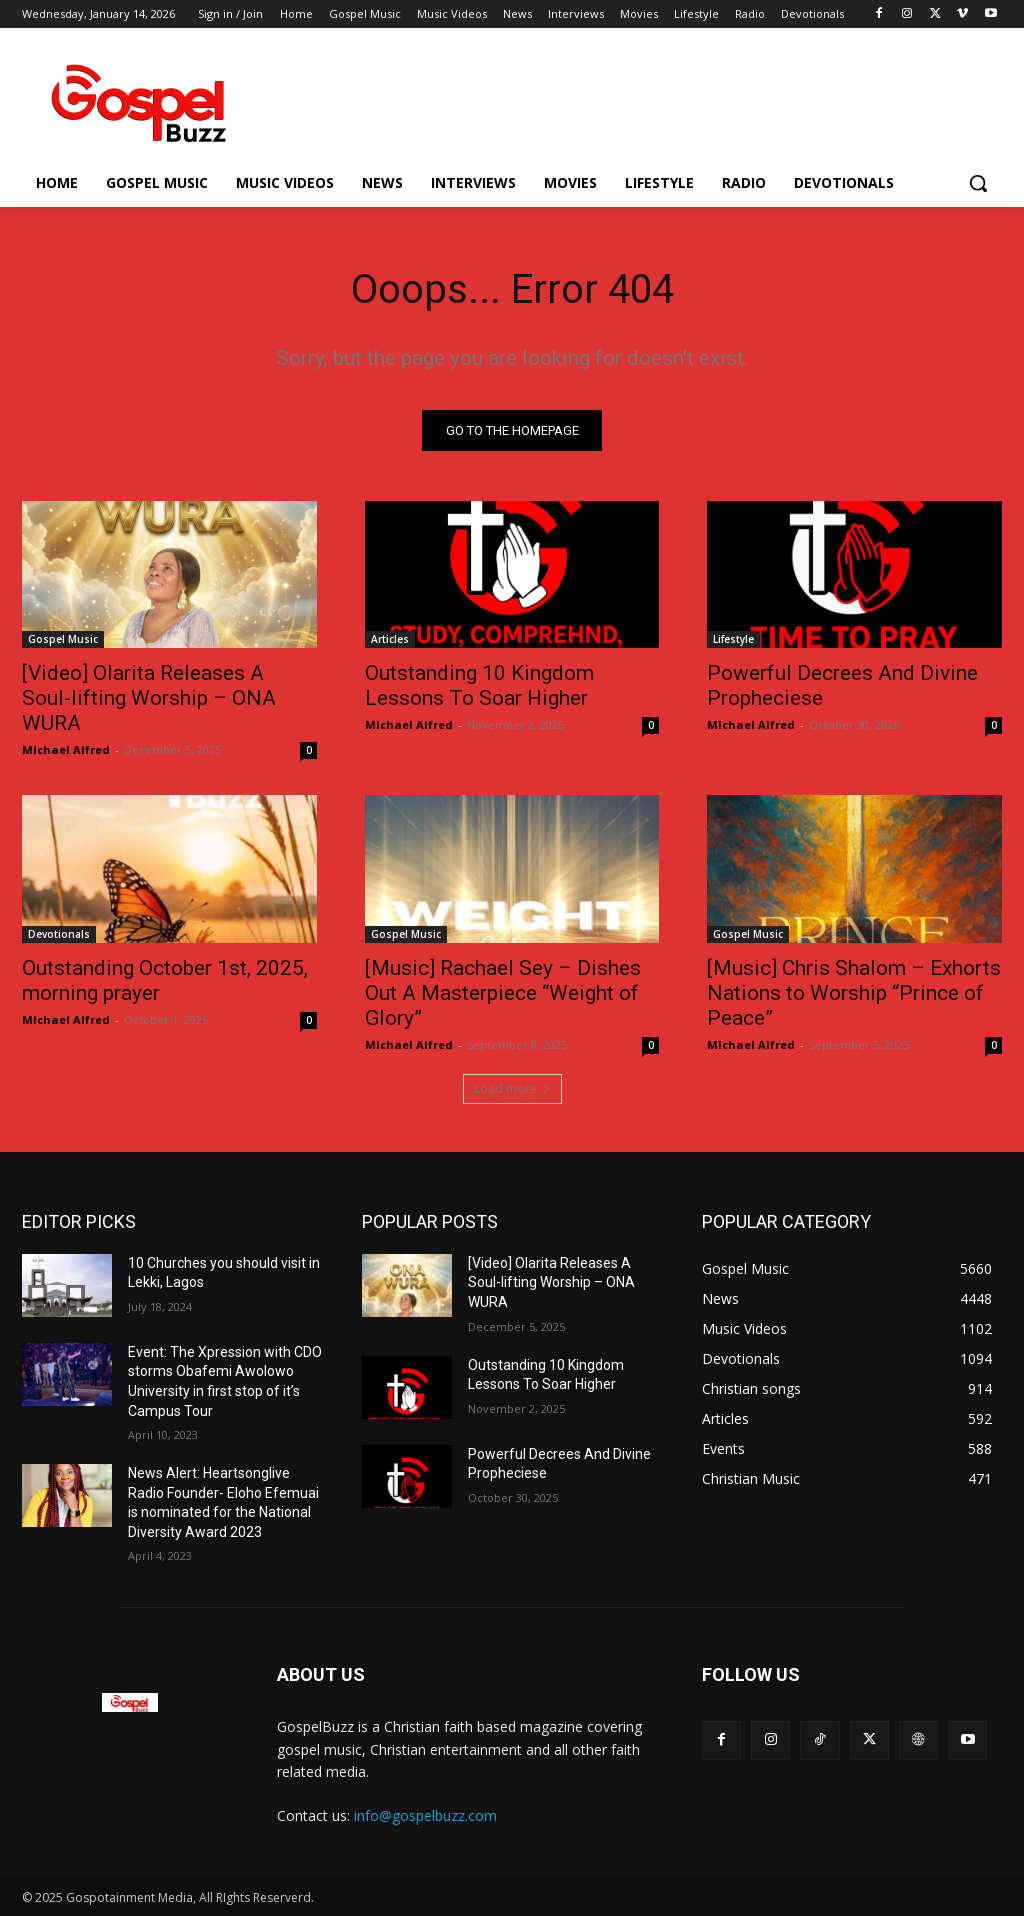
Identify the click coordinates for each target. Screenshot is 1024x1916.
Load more (512, 1088)
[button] (978, 183)
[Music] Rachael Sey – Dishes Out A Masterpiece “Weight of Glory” (503, 993)
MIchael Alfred (66, 749)
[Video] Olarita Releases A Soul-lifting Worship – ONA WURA (149, 698)
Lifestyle (733, 639)
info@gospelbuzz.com (425, 1815)
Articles (390, 639)
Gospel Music (63, 639)
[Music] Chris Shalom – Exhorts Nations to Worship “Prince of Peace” (854, 993)
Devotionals (59, 934)
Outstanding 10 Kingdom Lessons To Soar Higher (479, 685)
